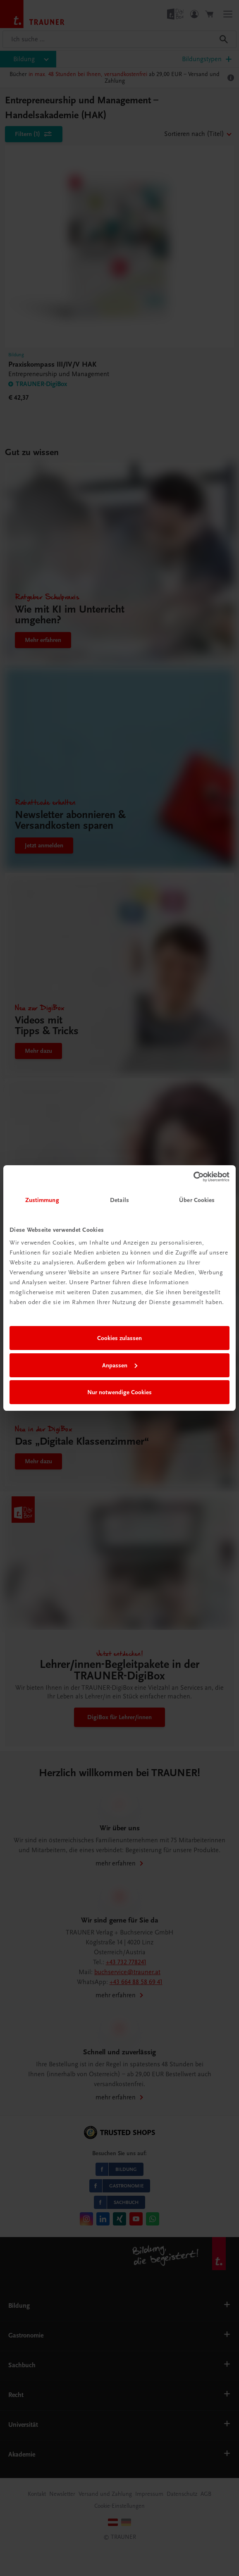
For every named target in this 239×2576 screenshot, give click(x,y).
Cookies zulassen (119, 1338)
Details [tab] (119, 1200)
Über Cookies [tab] (197, 1200)
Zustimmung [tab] (42, 1200)
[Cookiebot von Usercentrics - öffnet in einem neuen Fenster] (193, 1176)
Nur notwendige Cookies (119, 1392)
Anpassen (119, 1365)
